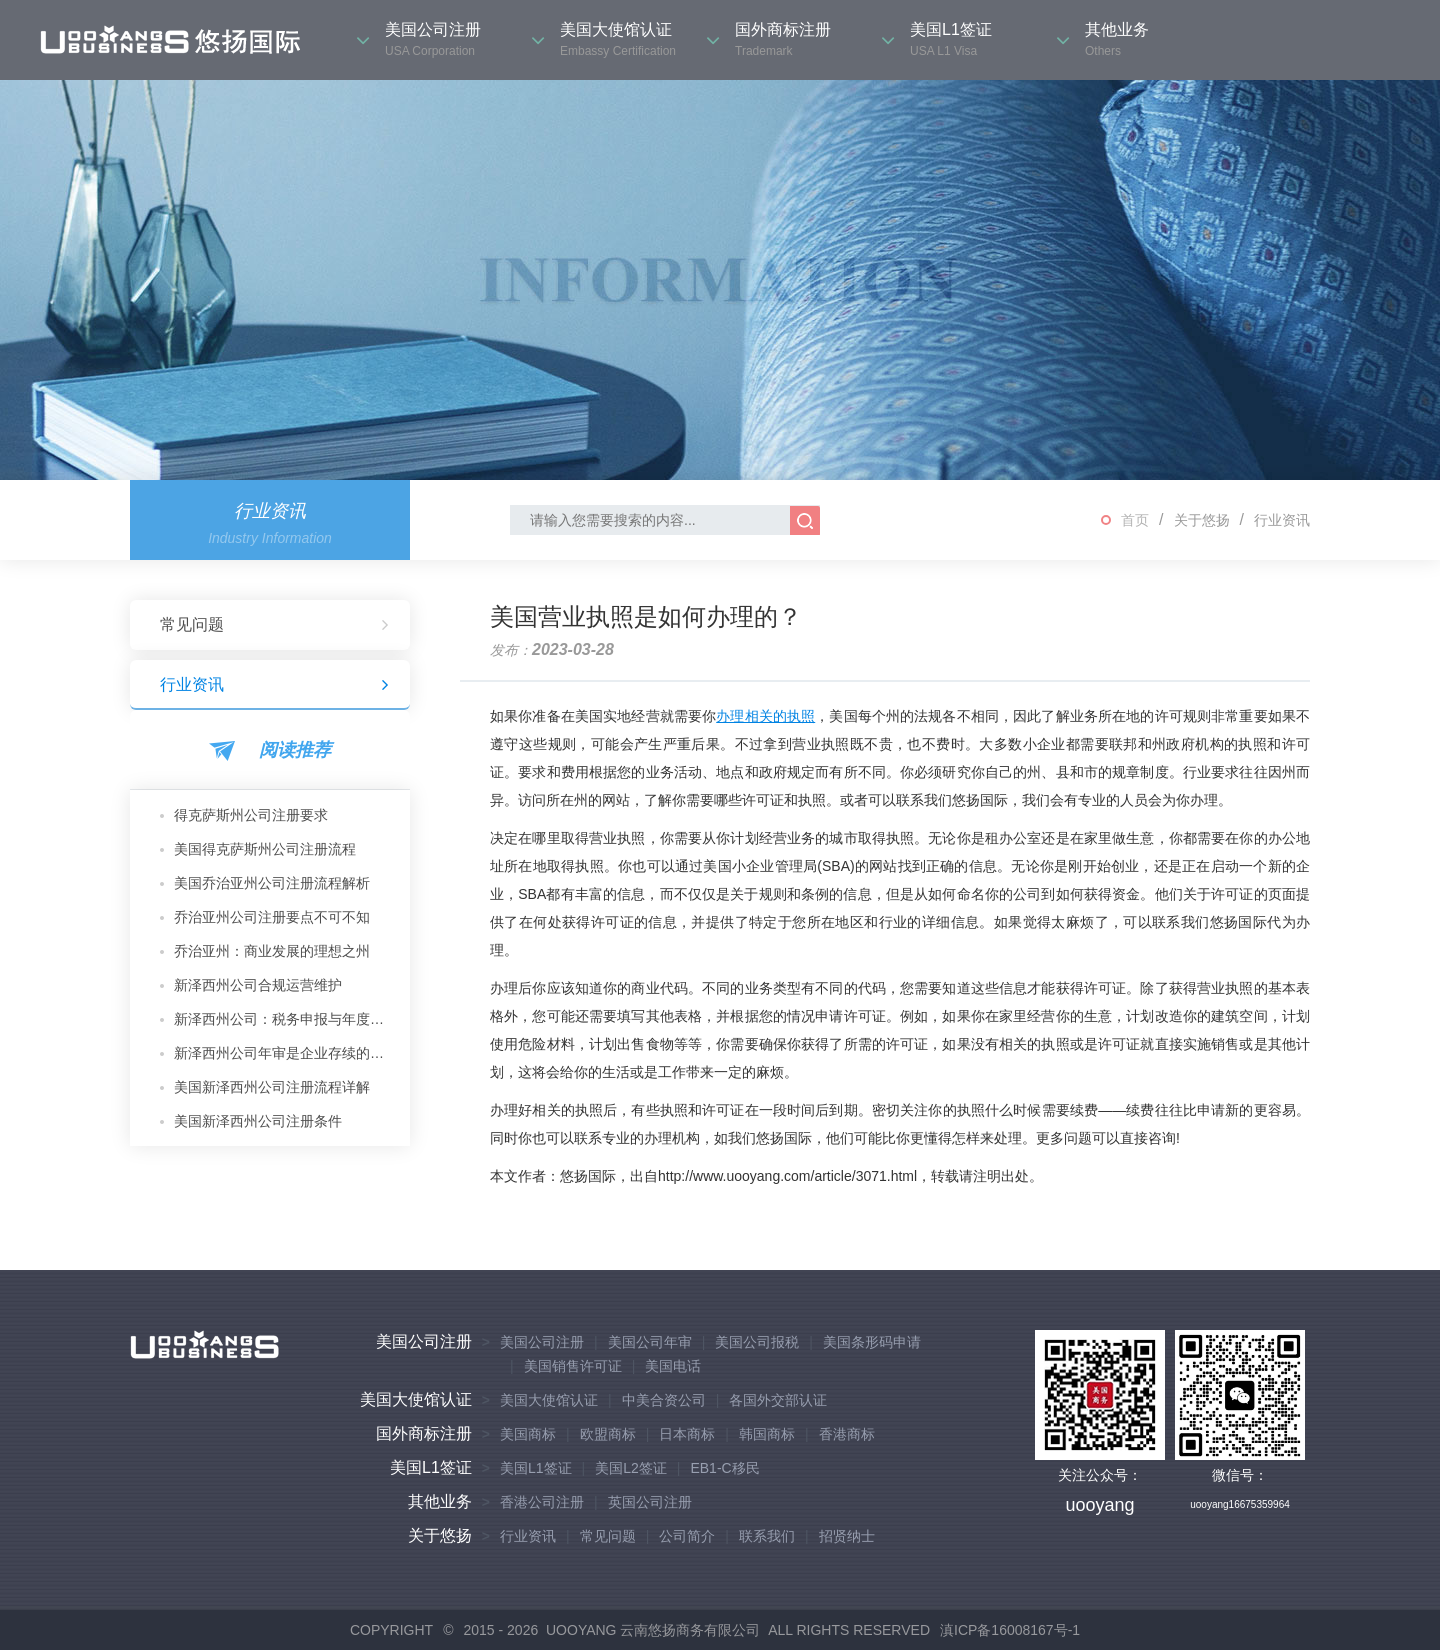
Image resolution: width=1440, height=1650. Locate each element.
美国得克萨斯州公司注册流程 (265, 849)
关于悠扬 (1202, 520)
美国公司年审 (650, 1342)
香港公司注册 (542, 1502)
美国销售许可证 (573, 1366)
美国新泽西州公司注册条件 (258, 1121)
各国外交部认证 (778, 1400)
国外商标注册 (424, 1433)
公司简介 (687, 1536)
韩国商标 (767, 1434)
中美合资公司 (664, 1400)
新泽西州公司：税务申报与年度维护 (284, 1019)
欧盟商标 (608, 1434)
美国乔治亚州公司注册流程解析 (272, 883)
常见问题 (275, 625)
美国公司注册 (424, 1341)
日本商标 (687, 1434)
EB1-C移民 (724, 1468)
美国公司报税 (757, 1342)
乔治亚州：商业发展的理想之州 (272, 951)
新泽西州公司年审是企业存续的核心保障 (284, 1053)
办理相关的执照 (765, 716)
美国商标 (528, 1434)
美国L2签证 (631, 1468)
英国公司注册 (650, 1502)
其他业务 (440, 1501)
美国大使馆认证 (416, 1399)
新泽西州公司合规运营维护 (258, 985)
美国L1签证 (431, 1467)
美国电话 (673, 1366)
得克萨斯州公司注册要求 (251, 815)
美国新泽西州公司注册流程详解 (272, 1087)
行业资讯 (1282, 520)
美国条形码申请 (872, 1342)
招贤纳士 (847, 1536)
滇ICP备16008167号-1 (1010, 1630)
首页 (1135, 520)
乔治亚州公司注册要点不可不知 (272, 917)
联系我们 (767, 1536)
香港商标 (847, 1434)
